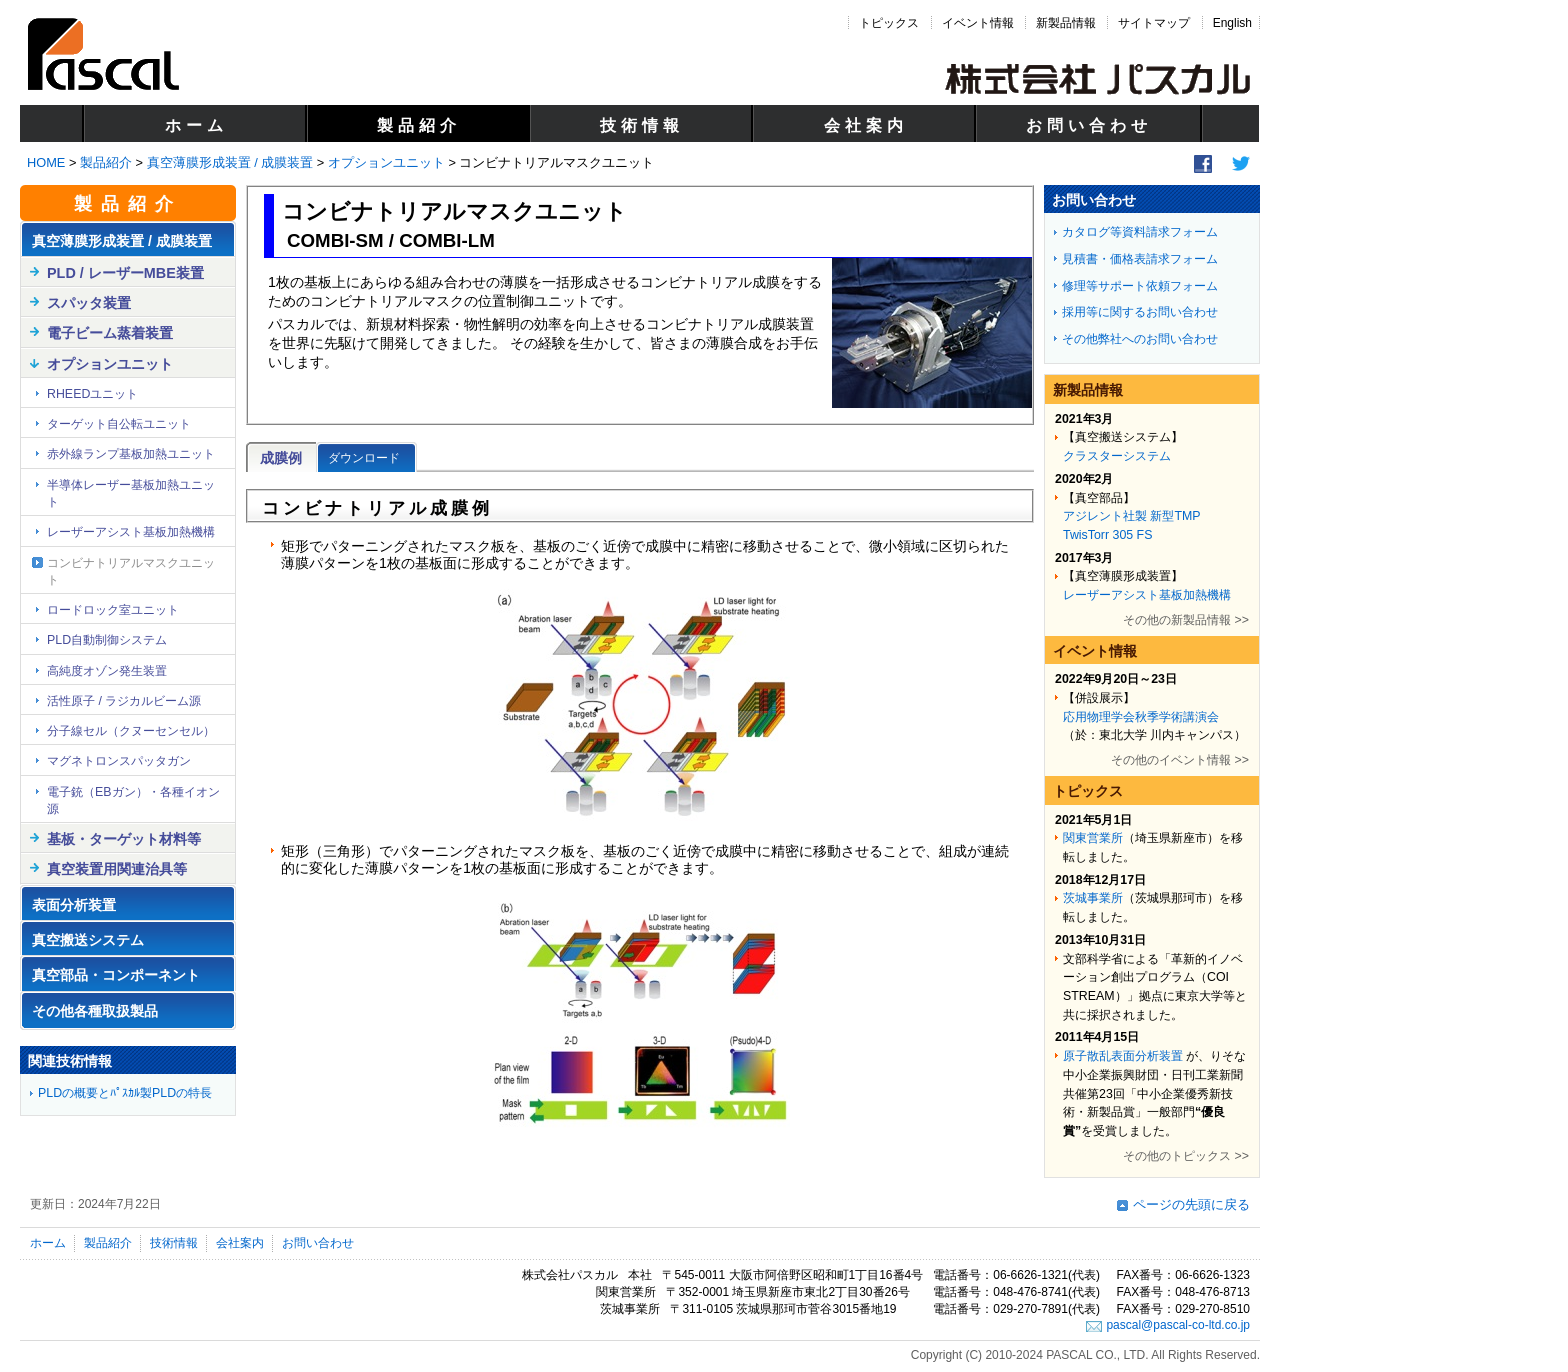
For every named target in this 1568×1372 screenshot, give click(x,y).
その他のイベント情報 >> (1180, 760)
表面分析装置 (74, 905)
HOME (46, 162)
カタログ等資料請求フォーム (1140, 232)
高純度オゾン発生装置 (107, 671)
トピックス (889, 23)
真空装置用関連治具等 (117, 869)
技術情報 (642, 125)
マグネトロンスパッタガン (119, 761)
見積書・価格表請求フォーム (1140, 259)
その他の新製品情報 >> (1186, 620)
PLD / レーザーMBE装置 (125, 273)
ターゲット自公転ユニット (119, 424)
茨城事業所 (1093, 898)
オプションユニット (386, 162)
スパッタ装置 (89, 303)
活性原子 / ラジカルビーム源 (124, 701)
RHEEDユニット (92, 394)
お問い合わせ (1089, 125)
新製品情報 (1066, 23)
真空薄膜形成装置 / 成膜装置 (230, 162)
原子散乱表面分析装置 (1123, 1056)
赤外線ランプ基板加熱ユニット (131, 454)
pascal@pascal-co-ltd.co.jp (1178, 1325)
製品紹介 (419, 125)
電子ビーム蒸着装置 (110, 333)
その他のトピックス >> (1186, 1156)
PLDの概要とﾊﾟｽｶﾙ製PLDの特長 (125, 1093)
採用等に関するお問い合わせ (1140, 312)
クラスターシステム (1117, 456)
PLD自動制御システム (107, 640)
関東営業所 (1093, 838)
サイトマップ (1154, 23)
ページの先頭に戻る (1191, 1204)
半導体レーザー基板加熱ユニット (131, 493)
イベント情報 (978, 23)
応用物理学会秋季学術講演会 (1141, 717)
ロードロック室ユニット (113, 610)
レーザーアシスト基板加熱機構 (131, 532)
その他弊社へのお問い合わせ (1140, 339)
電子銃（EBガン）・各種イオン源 (133, 800)
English (1232, 23)
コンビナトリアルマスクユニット (131, 571)
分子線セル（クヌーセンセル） (131, 731)
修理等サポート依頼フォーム (1140, 286)
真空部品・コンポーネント (116, 975)
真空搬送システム (88, 940)
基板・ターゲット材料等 (124, 839)
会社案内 (866, 125)
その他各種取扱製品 (95, 1011)
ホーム (196, 125)
